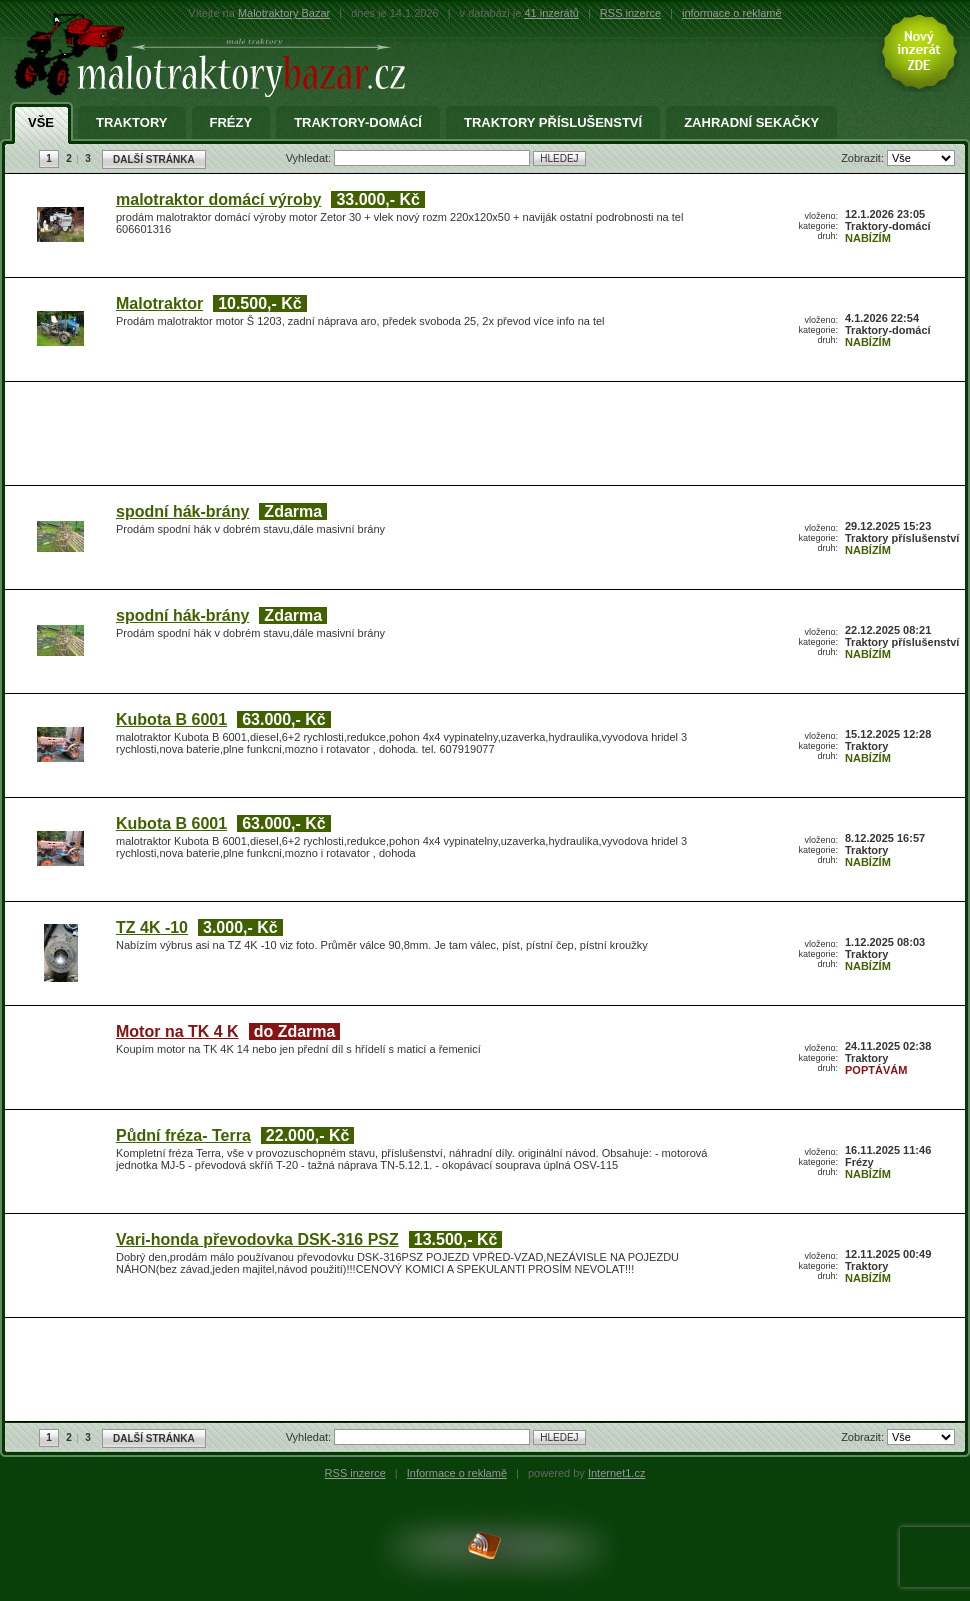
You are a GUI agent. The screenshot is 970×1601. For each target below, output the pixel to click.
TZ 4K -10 (152, 927)
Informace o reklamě (457, 1473)
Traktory (132, 123)
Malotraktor (159, 303)
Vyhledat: (310, 158)
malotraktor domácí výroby (218, 199)
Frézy (231, 123)
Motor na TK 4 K (177, 1031)
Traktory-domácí (358, 123)
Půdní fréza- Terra (183, 1135)
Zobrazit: (864, 158)
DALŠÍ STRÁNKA (154, 159)
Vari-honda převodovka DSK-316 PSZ (257, 1239)
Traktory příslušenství (553, 123)
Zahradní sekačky (751, 123)
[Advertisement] (245, 422)
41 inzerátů (551, 13)
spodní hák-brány (182, 511)
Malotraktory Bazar (284, 13)
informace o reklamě (732, 13)
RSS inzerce (630, 13)
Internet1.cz (616, 1473)
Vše (41, 123)
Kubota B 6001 (171, 719)
